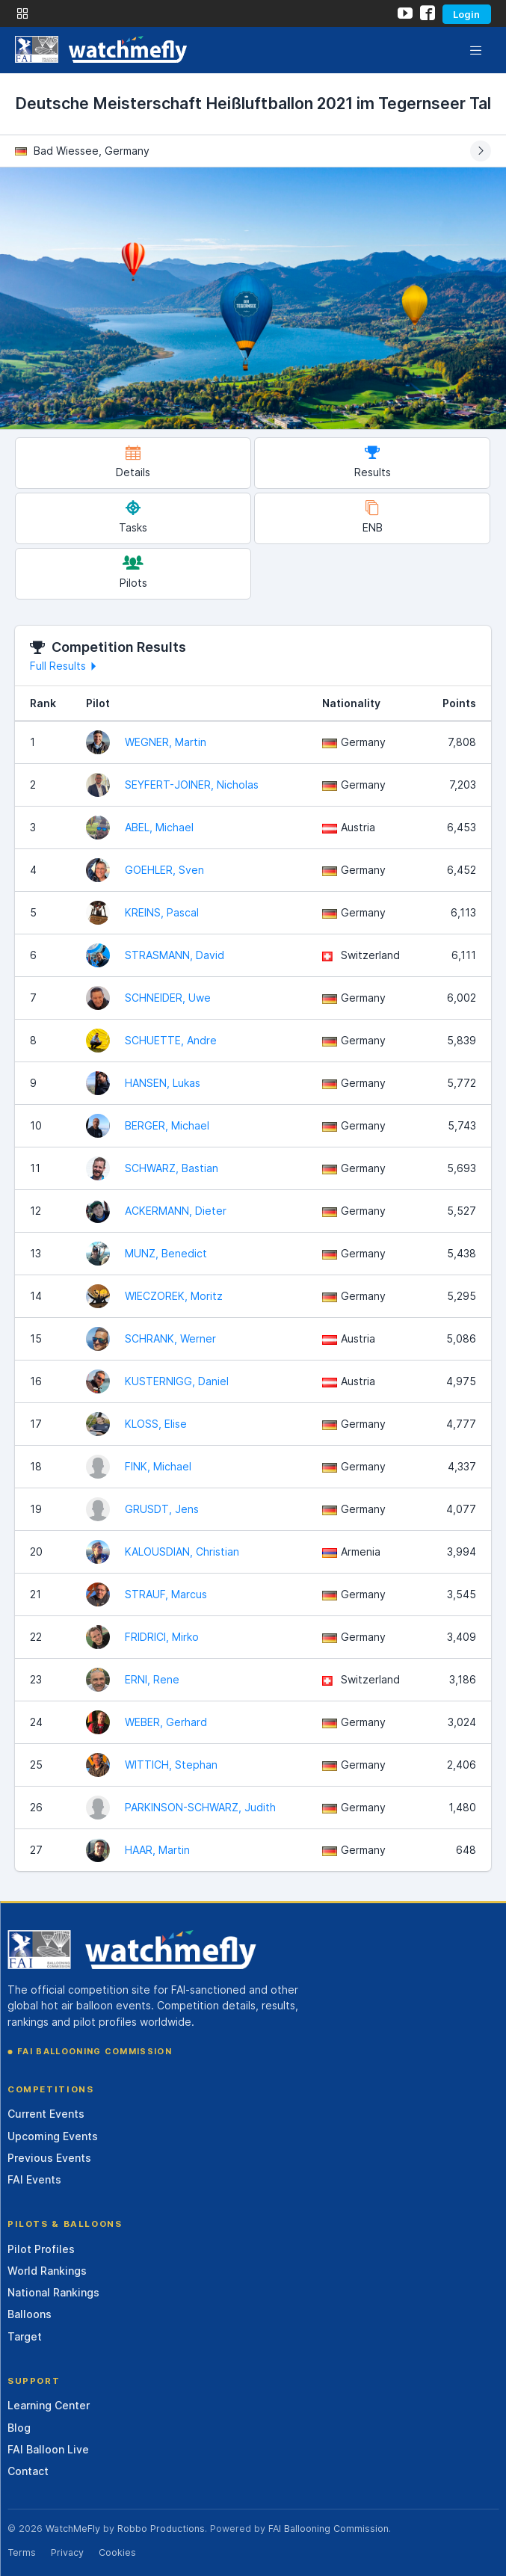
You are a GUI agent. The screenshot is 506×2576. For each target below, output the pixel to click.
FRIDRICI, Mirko (162, 1636)
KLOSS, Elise (156, 1423)
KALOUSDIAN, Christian (182, 1551)
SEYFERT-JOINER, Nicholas (192, 784)
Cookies (117, 2552)
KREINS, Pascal (162, 912)
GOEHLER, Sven (164, 869)
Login (466, 14)
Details (133, 461)
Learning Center (48, 2405)
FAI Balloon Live (48, 2449)
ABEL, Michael (159, 827)
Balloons (29, 2314)
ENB (372, 517)
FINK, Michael (158, 1466)
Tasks (133, 517)
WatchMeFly (73, 2528)
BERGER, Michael (167, 1125)
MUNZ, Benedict (166, 1253)
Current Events (45, 2113)
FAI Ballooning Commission (94, 2051)
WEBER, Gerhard (166, 1722)
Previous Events (49, 2157)
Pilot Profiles (41, 2249)
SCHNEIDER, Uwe (168, 997)
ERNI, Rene (152, 1679)
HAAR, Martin (157, 1849)
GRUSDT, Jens (162, 1509)
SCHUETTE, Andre (171, 1040)
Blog (19, 2427)
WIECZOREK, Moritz (174, 1295)
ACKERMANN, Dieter (175, 1210)
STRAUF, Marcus (166, 1594)
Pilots (133, 572)
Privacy (67, 2552)
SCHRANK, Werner (170, 1338)
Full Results (65, 665)
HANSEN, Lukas (162, 1082)
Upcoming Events (52, 2136)
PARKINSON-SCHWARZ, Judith (200, 1807)
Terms (21, 2552)
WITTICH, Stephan (171, 1764)
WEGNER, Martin (165, 742)
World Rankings (47, 2270)
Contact (28, 2471)
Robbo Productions (161, 2528)
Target (24, 2336)
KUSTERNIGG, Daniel (177, 1381)
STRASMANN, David (174, 955)
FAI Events (34, 2179)
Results (372, 461)
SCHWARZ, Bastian (171, 1168)
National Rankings (53, 2292)
